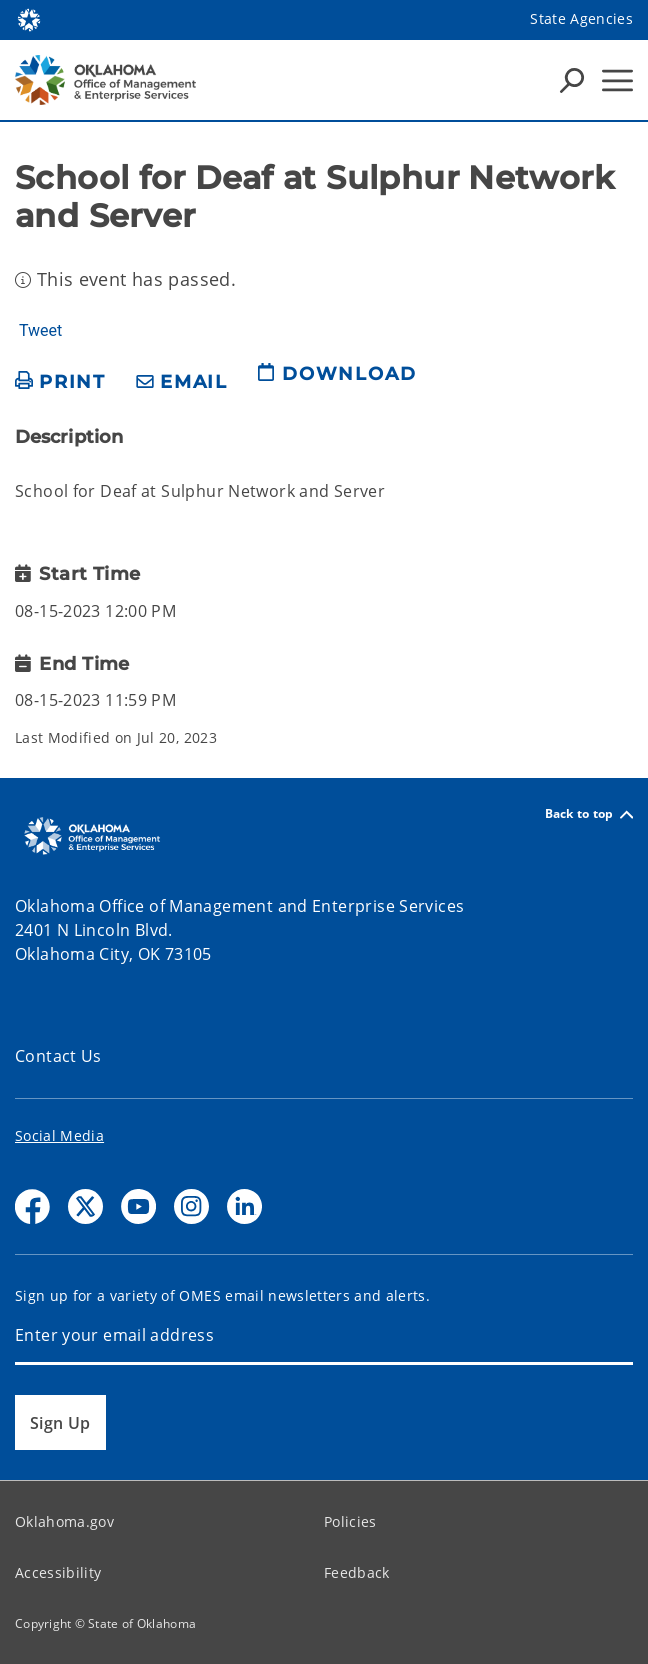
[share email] (182, 382)
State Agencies (581, 18)
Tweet (40, 331)
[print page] (60, 382)
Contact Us (58, 1056)
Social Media (59, 1135)
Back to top (589, 814)
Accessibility (58, 1572)
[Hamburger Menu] (617, 80)
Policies (350, 1521)
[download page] (337, 382)
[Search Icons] (572, 80)
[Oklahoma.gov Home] (29, 18)
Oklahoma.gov (64, 1521)
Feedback (357, 1572)
